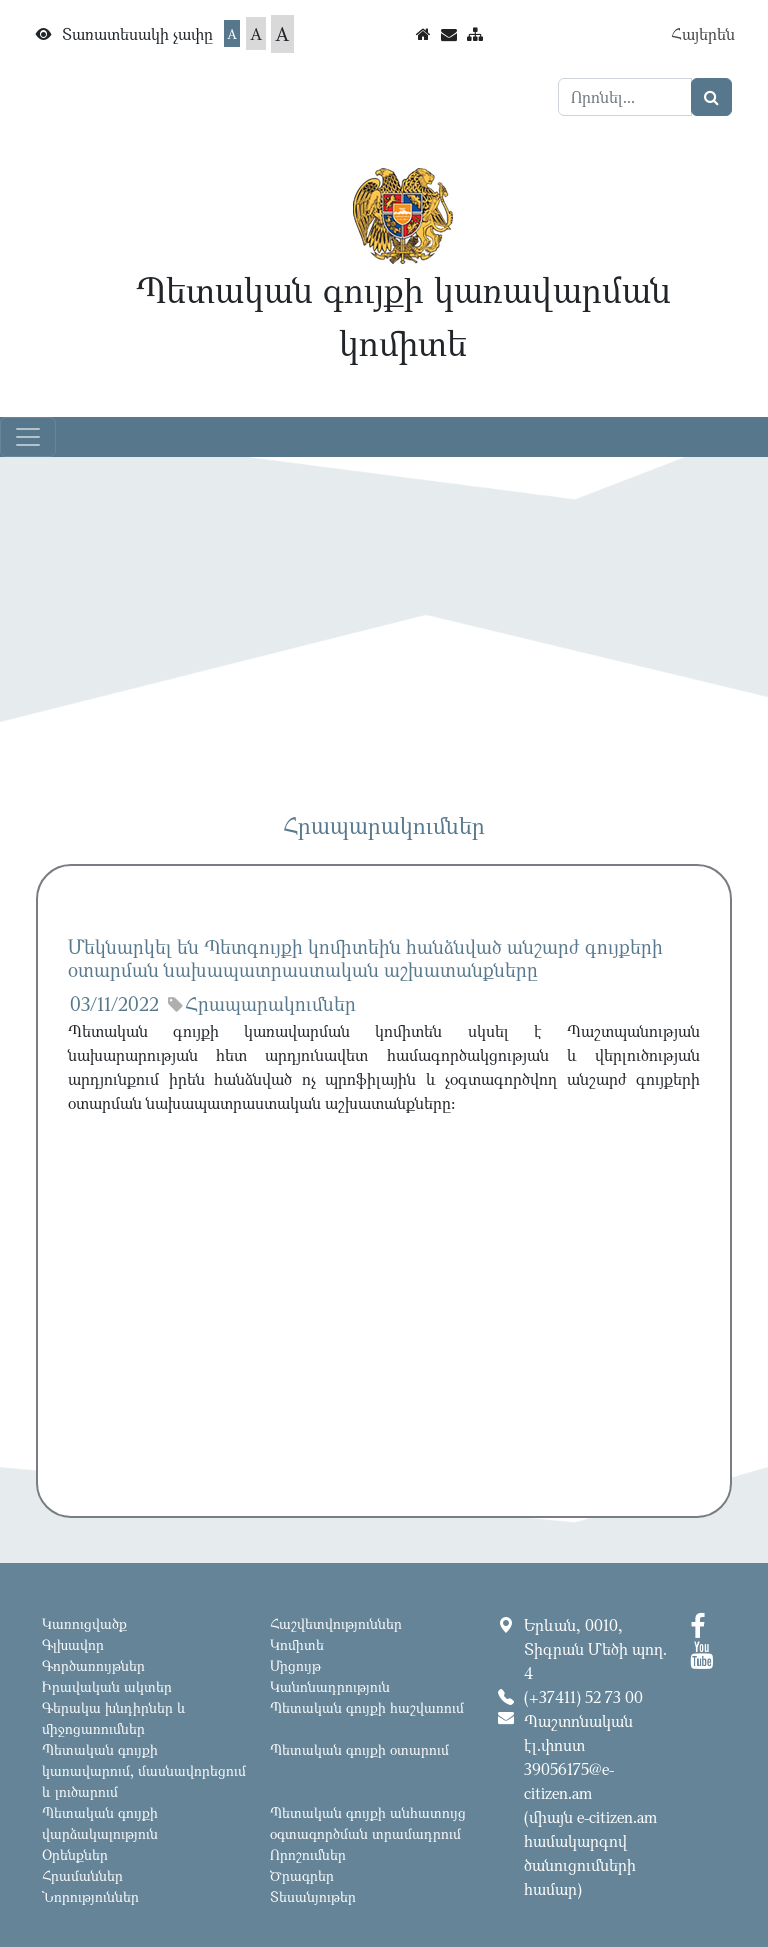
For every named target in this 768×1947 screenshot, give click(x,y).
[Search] (625, 97)
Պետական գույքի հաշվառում (367, 1707)
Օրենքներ (75, 1854)
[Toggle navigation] (28, 437)
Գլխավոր (73, 1644)
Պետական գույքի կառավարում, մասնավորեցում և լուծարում (144, 1770)
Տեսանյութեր (313, 1896)
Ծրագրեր (302, 1875)
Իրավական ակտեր (107, 1686)
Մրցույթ (295, 1665)
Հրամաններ (82, 1875)
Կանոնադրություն (330, 1686)
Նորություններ (90, 1896)
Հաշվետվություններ (336, 1623)
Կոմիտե (297, 1644)
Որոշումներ (308, 1854)
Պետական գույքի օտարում (359, 1749)
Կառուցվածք (84, 1623)
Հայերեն (703, 34)
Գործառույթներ (93, 1665)
